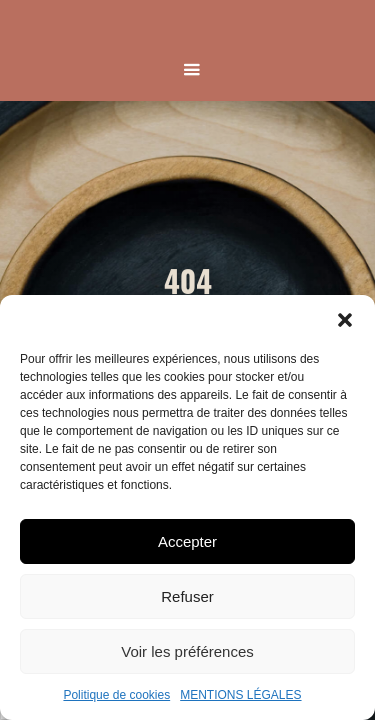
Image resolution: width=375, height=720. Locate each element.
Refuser (187, 596)
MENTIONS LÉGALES (240, 695)
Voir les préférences (187, 651)
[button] (345, 320)
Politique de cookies (116, 695)
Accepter (187, 541)
